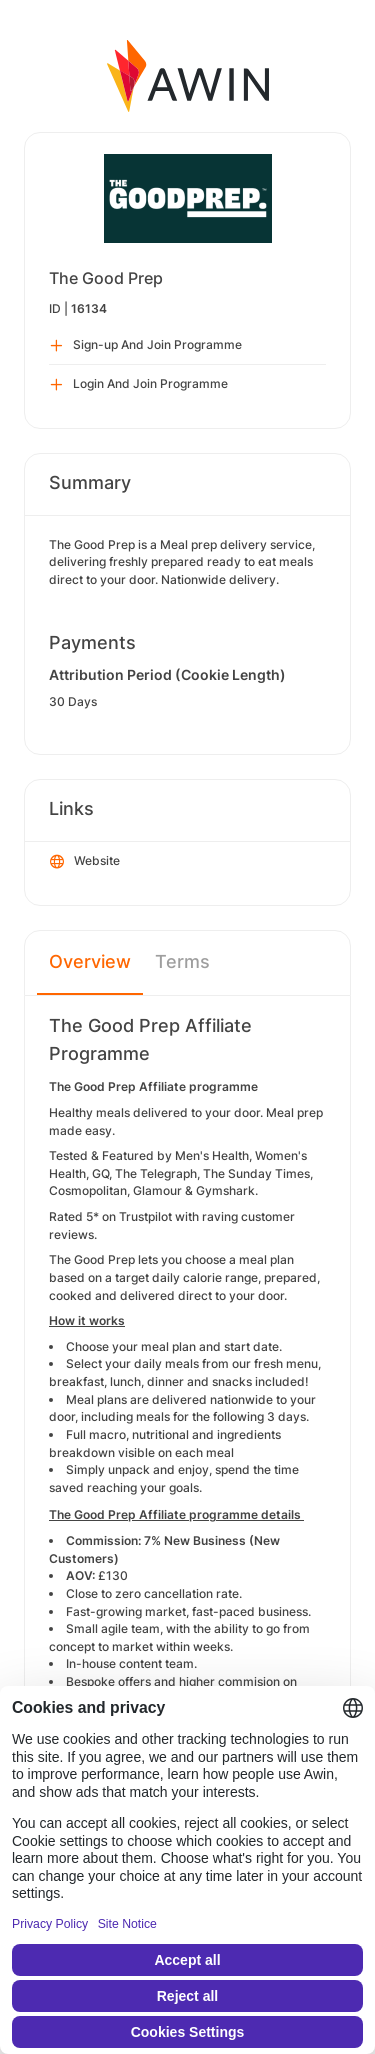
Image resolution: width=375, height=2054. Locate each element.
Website (85, 862)
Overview (90, 961)
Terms (182, 961)
